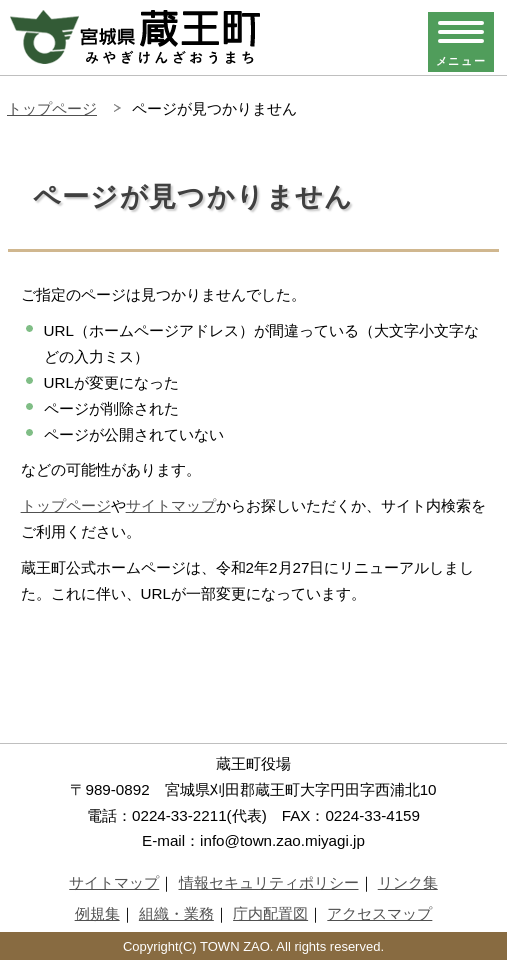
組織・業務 (176, 913)
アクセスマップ (379, 913)
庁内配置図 (270, 913)
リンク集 (408, 882)
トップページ (52, 108)
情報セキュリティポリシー (269, 882)
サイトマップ (171, 505)
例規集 (97, 913)
